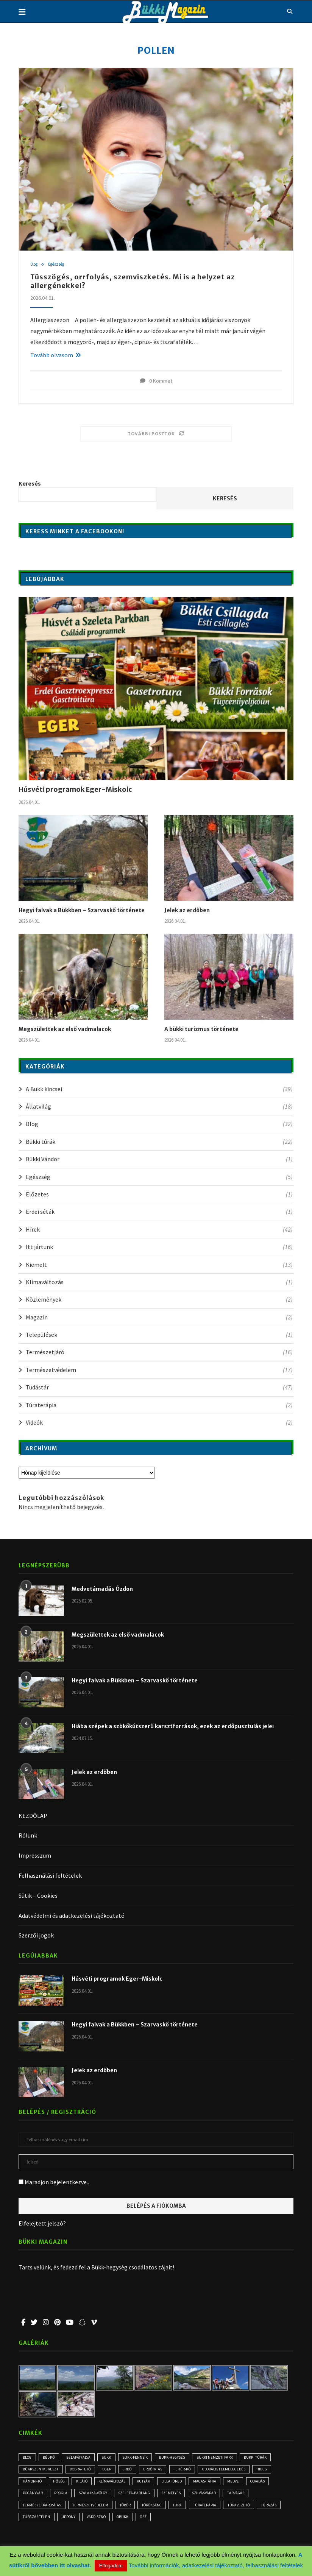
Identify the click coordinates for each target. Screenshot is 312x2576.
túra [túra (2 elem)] (223, 2509)
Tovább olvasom (55, 355)
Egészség (59, 265)
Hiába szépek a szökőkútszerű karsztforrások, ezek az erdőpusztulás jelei (173, 1726)
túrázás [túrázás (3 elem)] (67, 2522)
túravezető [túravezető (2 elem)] (35, 2522)
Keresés (30, 483)
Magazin (159, 1317)
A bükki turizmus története (201, 1029)
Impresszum (35, 1856)
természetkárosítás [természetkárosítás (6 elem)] (75, 2509)
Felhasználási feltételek (50, 1876)
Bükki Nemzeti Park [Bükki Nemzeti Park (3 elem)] (230, 2458)
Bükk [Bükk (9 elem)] (114, 2458)
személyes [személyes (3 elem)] (215, 2496)
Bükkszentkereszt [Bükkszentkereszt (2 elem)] (42, 2470)
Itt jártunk (159, 1247)
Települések (159, 1335)
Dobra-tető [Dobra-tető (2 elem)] (84, 2470)
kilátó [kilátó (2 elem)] (113, 2483)
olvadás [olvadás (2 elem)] (31, 2496)
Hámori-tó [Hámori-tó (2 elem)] (58, 2483)
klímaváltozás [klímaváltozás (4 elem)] (146, 2483)
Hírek (159, 1230)
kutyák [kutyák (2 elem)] (180, 2483)
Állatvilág (159, 1107)
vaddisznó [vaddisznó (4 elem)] (168, 2522)
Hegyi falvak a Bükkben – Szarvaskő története (82, 910)
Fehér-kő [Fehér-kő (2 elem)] (195, 2470)
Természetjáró (159, 1352)
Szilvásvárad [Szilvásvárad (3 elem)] (252, 2496)
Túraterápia (159, 1405)
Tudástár (159, 1387)
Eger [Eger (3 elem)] (113, 2470)
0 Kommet (156, 380)
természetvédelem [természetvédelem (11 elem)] (127, 2509)
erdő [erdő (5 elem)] (136, 2470)
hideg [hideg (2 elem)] (29, 2483)
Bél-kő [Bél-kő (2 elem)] (53, 2458)
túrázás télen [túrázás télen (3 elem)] (103, 2522)
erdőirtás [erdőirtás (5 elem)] (163, 2470)
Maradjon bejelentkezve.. (54, 2182)
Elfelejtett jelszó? (42, 2223)
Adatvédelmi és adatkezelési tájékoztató (72, 1915)
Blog (35, 265)
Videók (159, 1423)
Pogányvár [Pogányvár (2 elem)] (64, 2496)
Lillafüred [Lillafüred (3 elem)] (210, 2483)
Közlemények (159, 1300)
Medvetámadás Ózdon (102, 1588)
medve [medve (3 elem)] (276, 2483)
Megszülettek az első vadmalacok (65, 1029)
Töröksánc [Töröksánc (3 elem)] (195, 2509)
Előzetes (159, 1194)
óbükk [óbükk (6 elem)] (198, 2522)
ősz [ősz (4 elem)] (221, 2522)
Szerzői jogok (36, 1935)
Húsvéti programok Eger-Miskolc (75, 789)
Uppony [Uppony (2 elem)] (136, 2522)
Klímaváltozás (159, 1282)
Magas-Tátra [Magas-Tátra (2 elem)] (245, 2483)
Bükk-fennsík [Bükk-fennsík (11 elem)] (145, 2458)
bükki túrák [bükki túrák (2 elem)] (272, 2458)
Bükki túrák (159, 1142)
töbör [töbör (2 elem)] (165, 2509)
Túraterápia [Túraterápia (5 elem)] (252, 2509)
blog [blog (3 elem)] (28, 2458)
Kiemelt (159, 1264)
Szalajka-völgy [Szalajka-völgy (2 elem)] (130, 2496)
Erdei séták (159, 1212)
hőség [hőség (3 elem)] (87, 2483)
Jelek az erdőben (187, 910)
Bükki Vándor (159, 1159)
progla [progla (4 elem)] (94, 2496)
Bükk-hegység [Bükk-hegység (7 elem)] (185, 2458)
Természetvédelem (159, 1370)
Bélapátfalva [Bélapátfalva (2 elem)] (84, 2458)
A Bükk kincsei (159, 1089)
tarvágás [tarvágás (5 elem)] (32, 2509)
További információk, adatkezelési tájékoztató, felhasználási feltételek (216, 2565)
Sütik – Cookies (38, 1896)
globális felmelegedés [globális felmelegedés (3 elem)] (240, 2470)
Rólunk (28, 1835)
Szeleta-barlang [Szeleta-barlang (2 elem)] (175, 2496)
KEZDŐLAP (33, 1815)
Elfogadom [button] (111, 2565)
